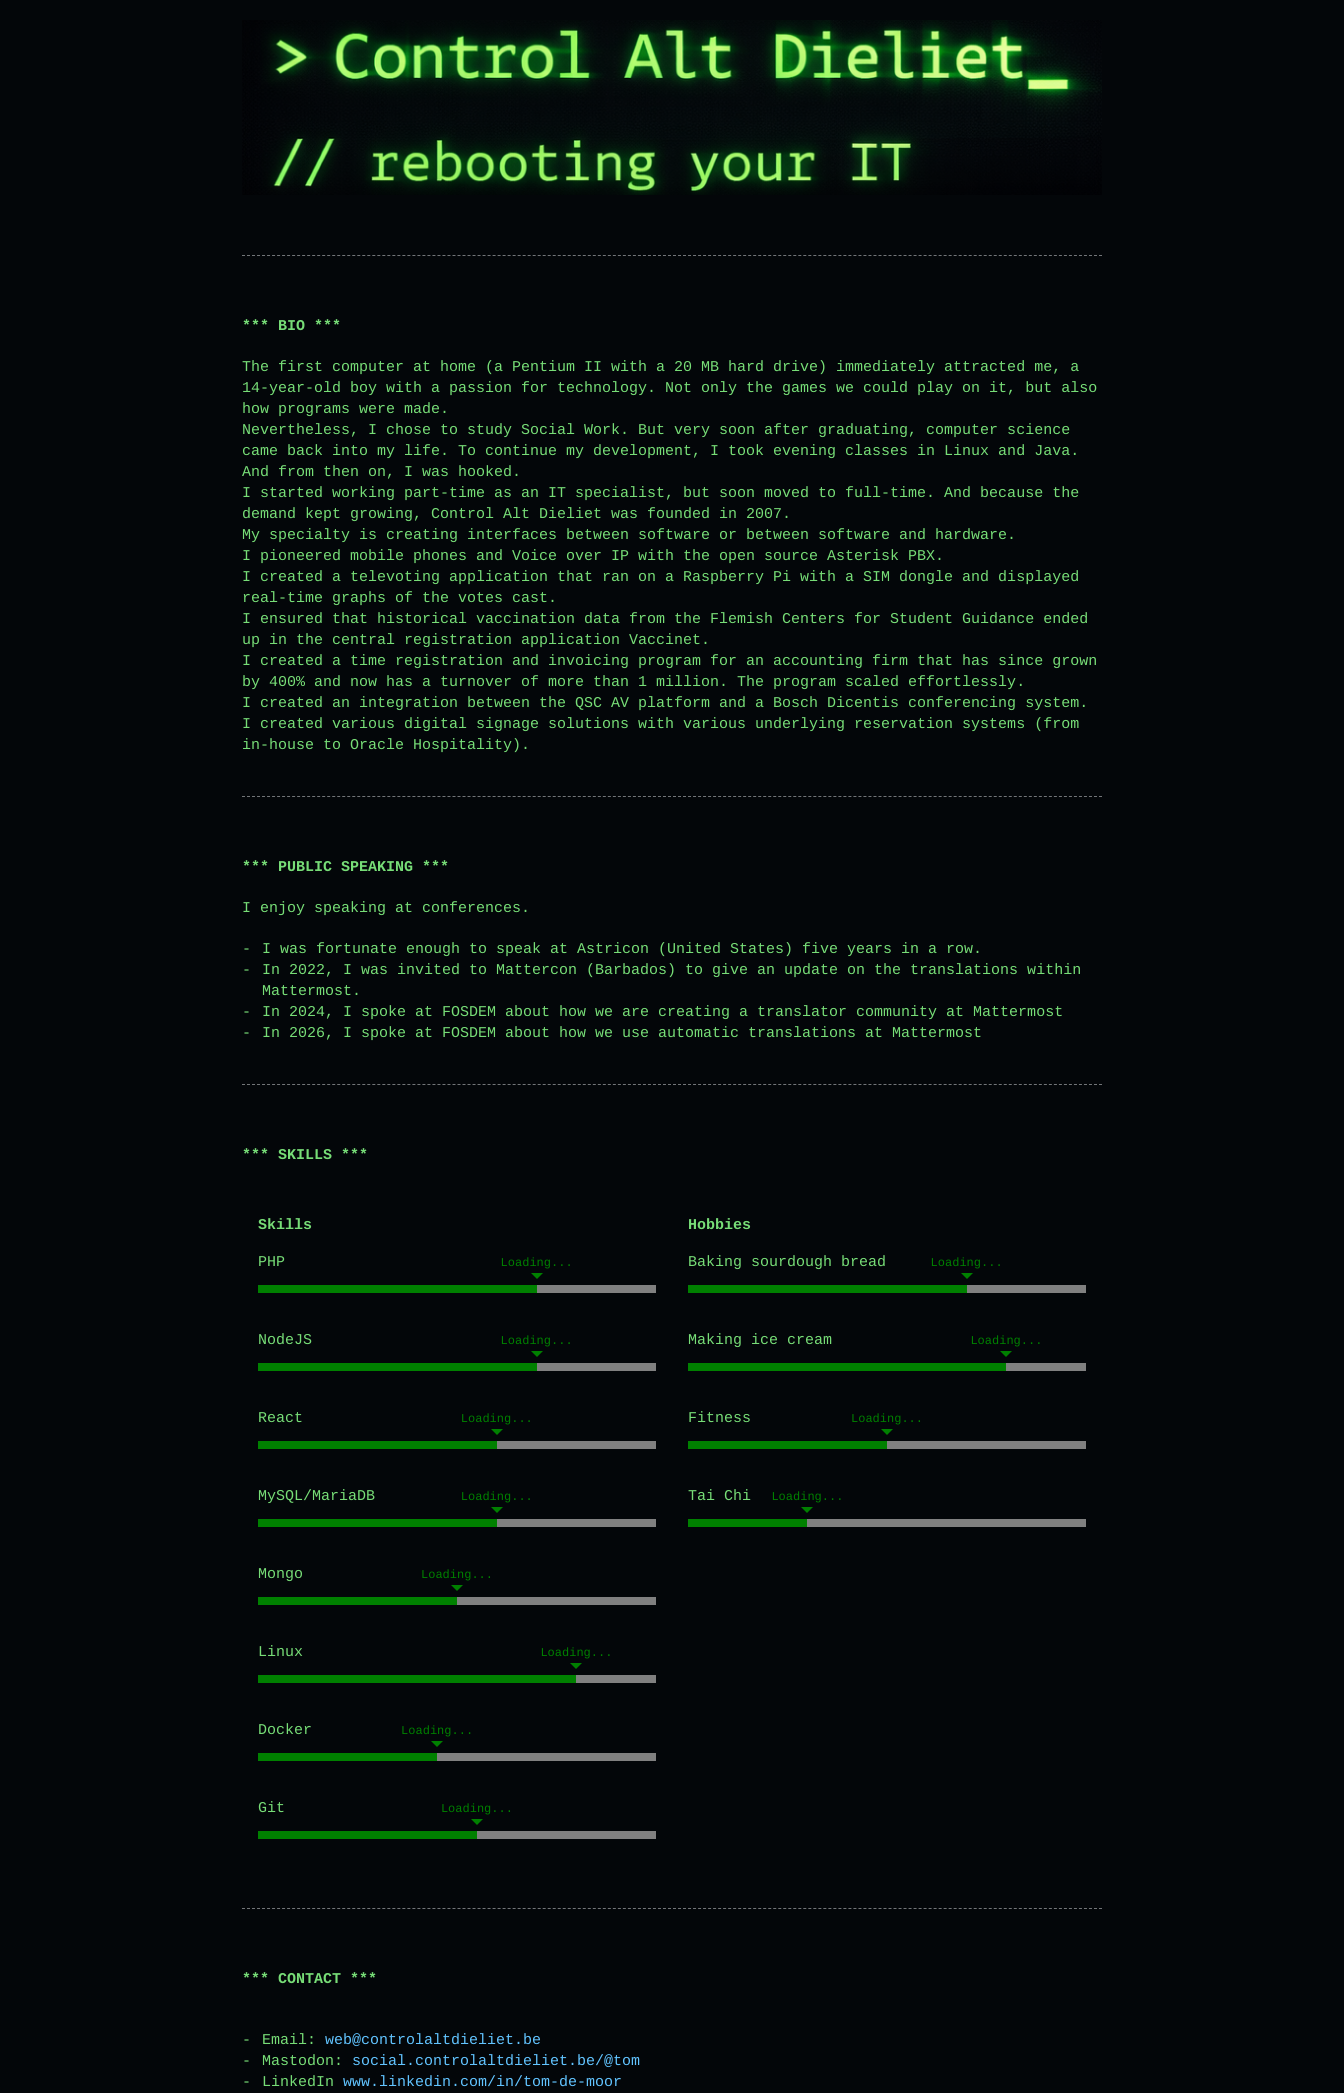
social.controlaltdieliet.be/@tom (496, 2061)
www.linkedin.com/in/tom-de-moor (482, 2082)
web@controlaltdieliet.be (433, 2040)
